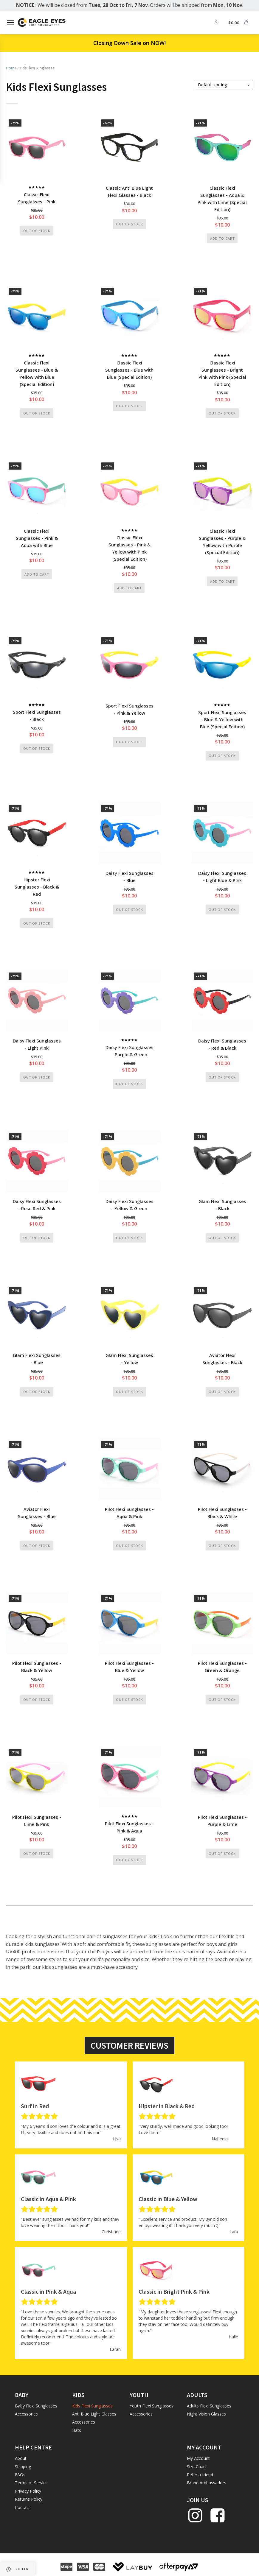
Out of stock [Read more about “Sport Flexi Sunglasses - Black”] (36, 749)
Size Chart (196, 2469)
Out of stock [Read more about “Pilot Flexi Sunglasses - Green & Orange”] (222, 1701)
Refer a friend (200, 2477)
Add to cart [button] (222, 238)
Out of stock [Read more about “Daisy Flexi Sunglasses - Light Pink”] (36, 1078)
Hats (76, 2433)
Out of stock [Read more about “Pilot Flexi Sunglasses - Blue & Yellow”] (129, 1701)
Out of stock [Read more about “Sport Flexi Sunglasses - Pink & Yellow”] (129, 743)
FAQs (20, 2477)
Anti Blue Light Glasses (94, 2416)
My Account (198, 2461)
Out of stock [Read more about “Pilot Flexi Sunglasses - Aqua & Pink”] (129, 1547)
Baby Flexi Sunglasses (36, 2408)
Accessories (26, 2416)
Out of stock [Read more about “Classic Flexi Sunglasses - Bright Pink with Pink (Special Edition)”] (222, 413)
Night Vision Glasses (206, 2416)
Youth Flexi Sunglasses (151, 2408)
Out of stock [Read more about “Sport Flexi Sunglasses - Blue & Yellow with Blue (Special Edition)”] (222, 756)
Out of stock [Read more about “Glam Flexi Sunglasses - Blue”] (36, 1393)
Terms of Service (31, 2485)
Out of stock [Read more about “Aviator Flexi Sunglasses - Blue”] (36, 1547)
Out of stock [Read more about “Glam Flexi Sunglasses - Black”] (222, 1239)
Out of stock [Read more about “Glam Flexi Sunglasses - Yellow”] (129, 1393)
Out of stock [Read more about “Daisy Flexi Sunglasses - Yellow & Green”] (129, 1239)
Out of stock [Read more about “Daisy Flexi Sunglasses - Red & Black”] (222, 1078)
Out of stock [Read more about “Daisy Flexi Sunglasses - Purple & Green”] (129, 1085)
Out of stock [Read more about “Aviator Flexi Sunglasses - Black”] (222, 1393)
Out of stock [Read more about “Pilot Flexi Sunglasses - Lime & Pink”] (36, 1856)
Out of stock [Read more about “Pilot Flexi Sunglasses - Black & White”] (222, 1547)
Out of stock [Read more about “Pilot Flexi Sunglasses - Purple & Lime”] (222, 1856)
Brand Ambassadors (206, 2485)
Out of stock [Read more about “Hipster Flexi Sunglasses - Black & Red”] (36, 924)
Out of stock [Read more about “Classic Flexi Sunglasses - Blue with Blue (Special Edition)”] (129, 406)
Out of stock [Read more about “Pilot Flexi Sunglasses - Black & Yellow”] (36, 1701)
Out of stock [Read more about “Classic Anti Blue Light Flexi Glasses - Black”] (129, 224)
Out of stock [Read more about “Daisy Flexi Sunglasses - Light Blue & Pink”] (222, 910)
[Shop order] (223, 85)
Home (11, 68)
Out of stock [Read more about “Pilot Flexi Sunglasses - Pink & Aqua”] (129, 1862)
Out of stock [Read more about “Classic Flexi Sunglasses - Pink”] (36, 231)
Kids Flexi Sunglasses (92, 2408)
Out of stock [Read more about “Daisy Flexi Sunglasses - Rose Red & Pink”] (36, 1239)
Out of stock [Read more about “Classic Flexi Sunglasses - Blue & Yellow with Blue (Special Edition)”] (36, 413)
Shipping (23, 2469)
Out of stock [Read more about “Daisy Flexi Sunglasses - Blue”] (129, 910)
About (21, 2461)
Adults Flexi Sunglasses (209, 2408)
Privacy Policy (28, 2493)
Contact (22, 2510)
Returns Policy (28, 2502)
